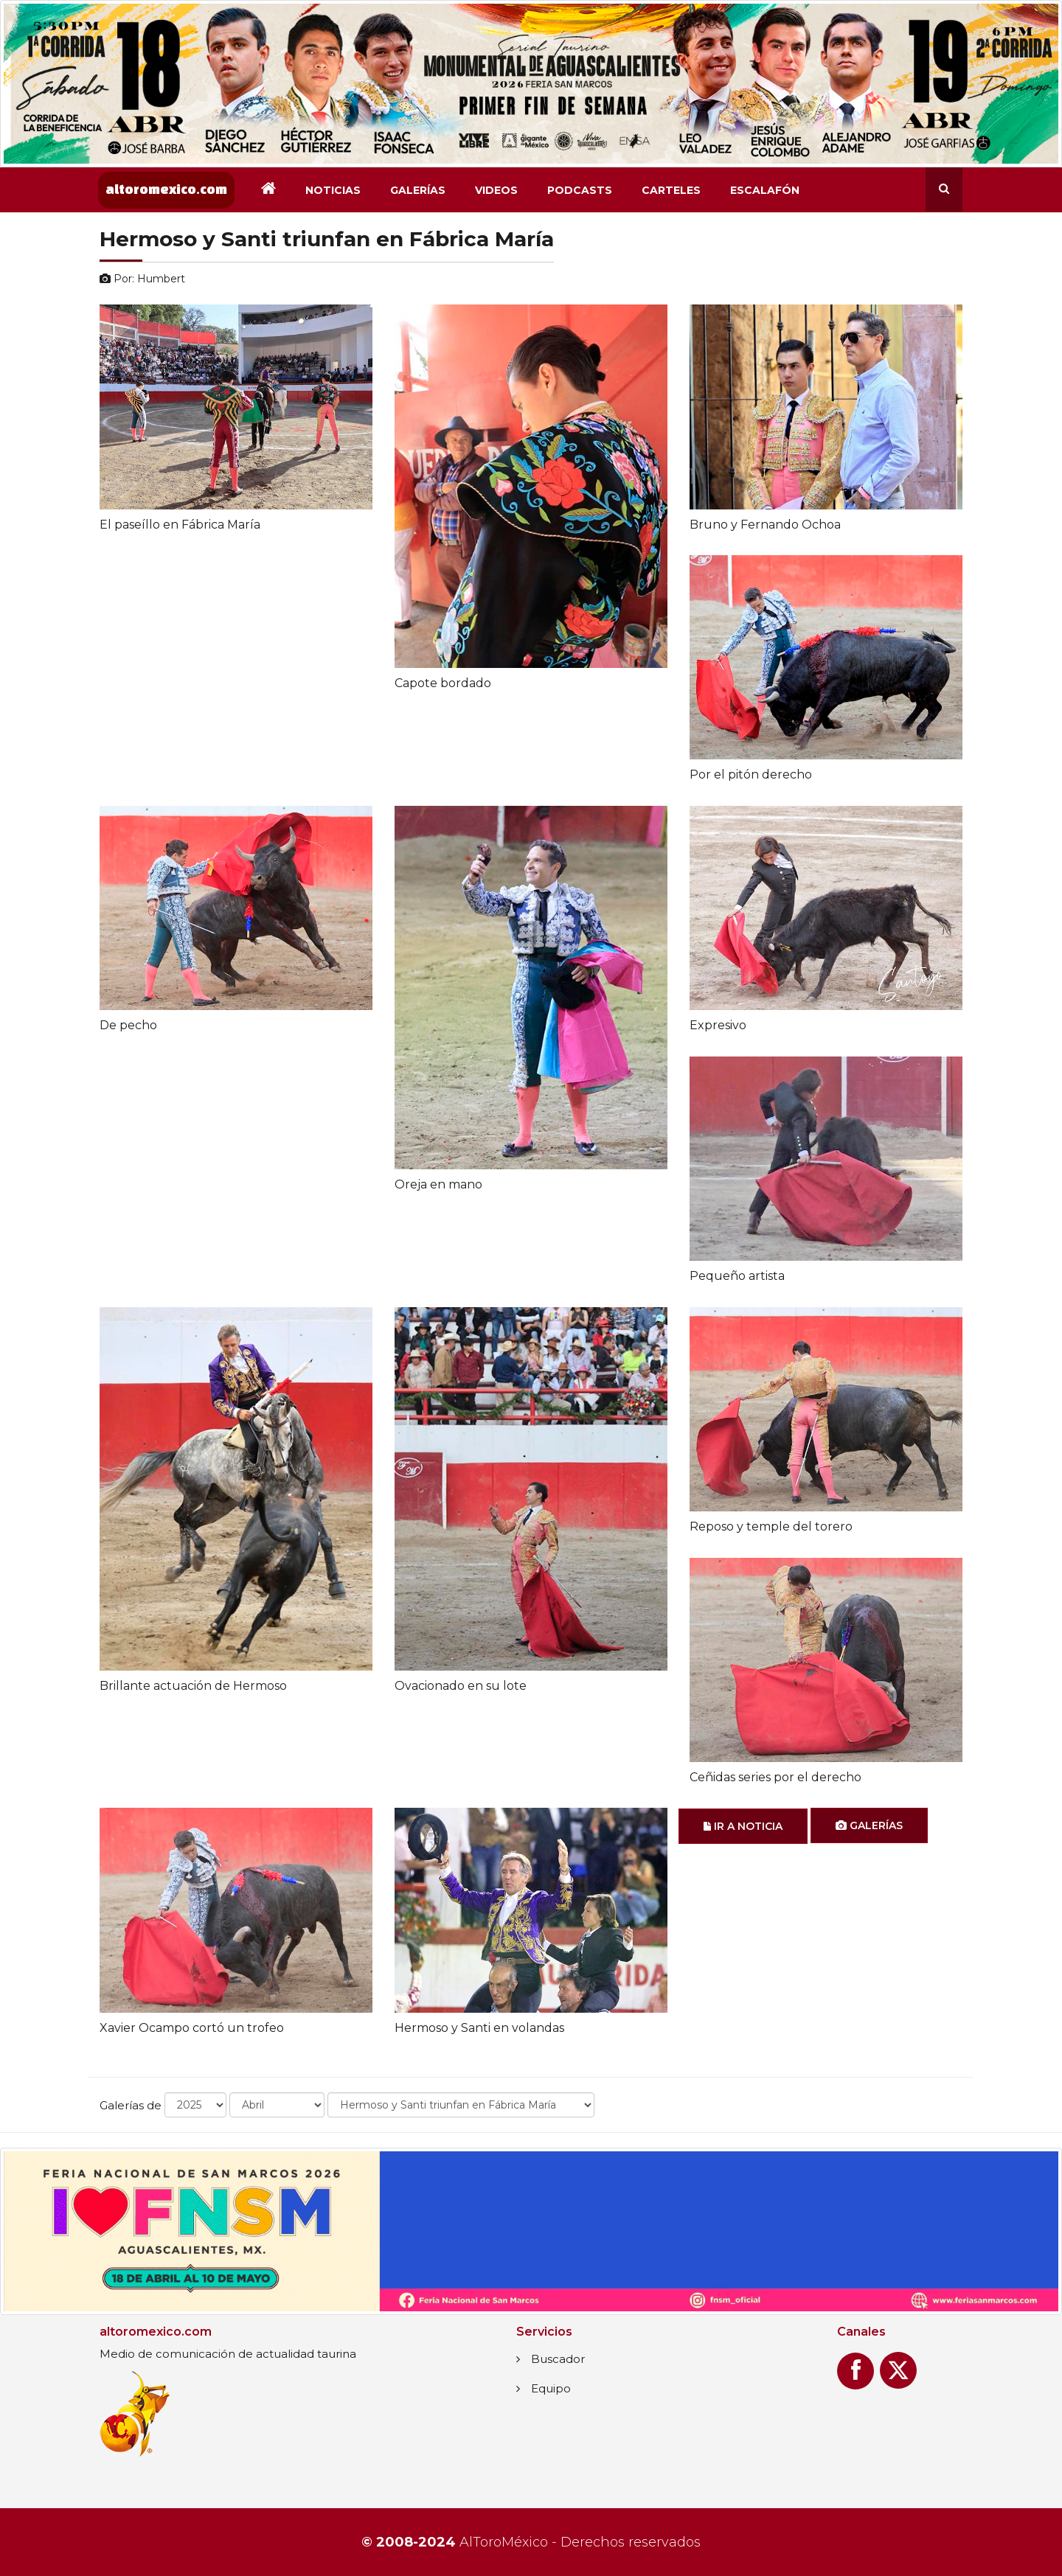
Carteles (671, 190)
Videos (496, 190)
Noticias (333, 190)
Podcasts (579, 190)
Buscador (558, 2359)
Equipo (551, 2388)
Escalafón (764, 190)
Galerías (417, 190)
